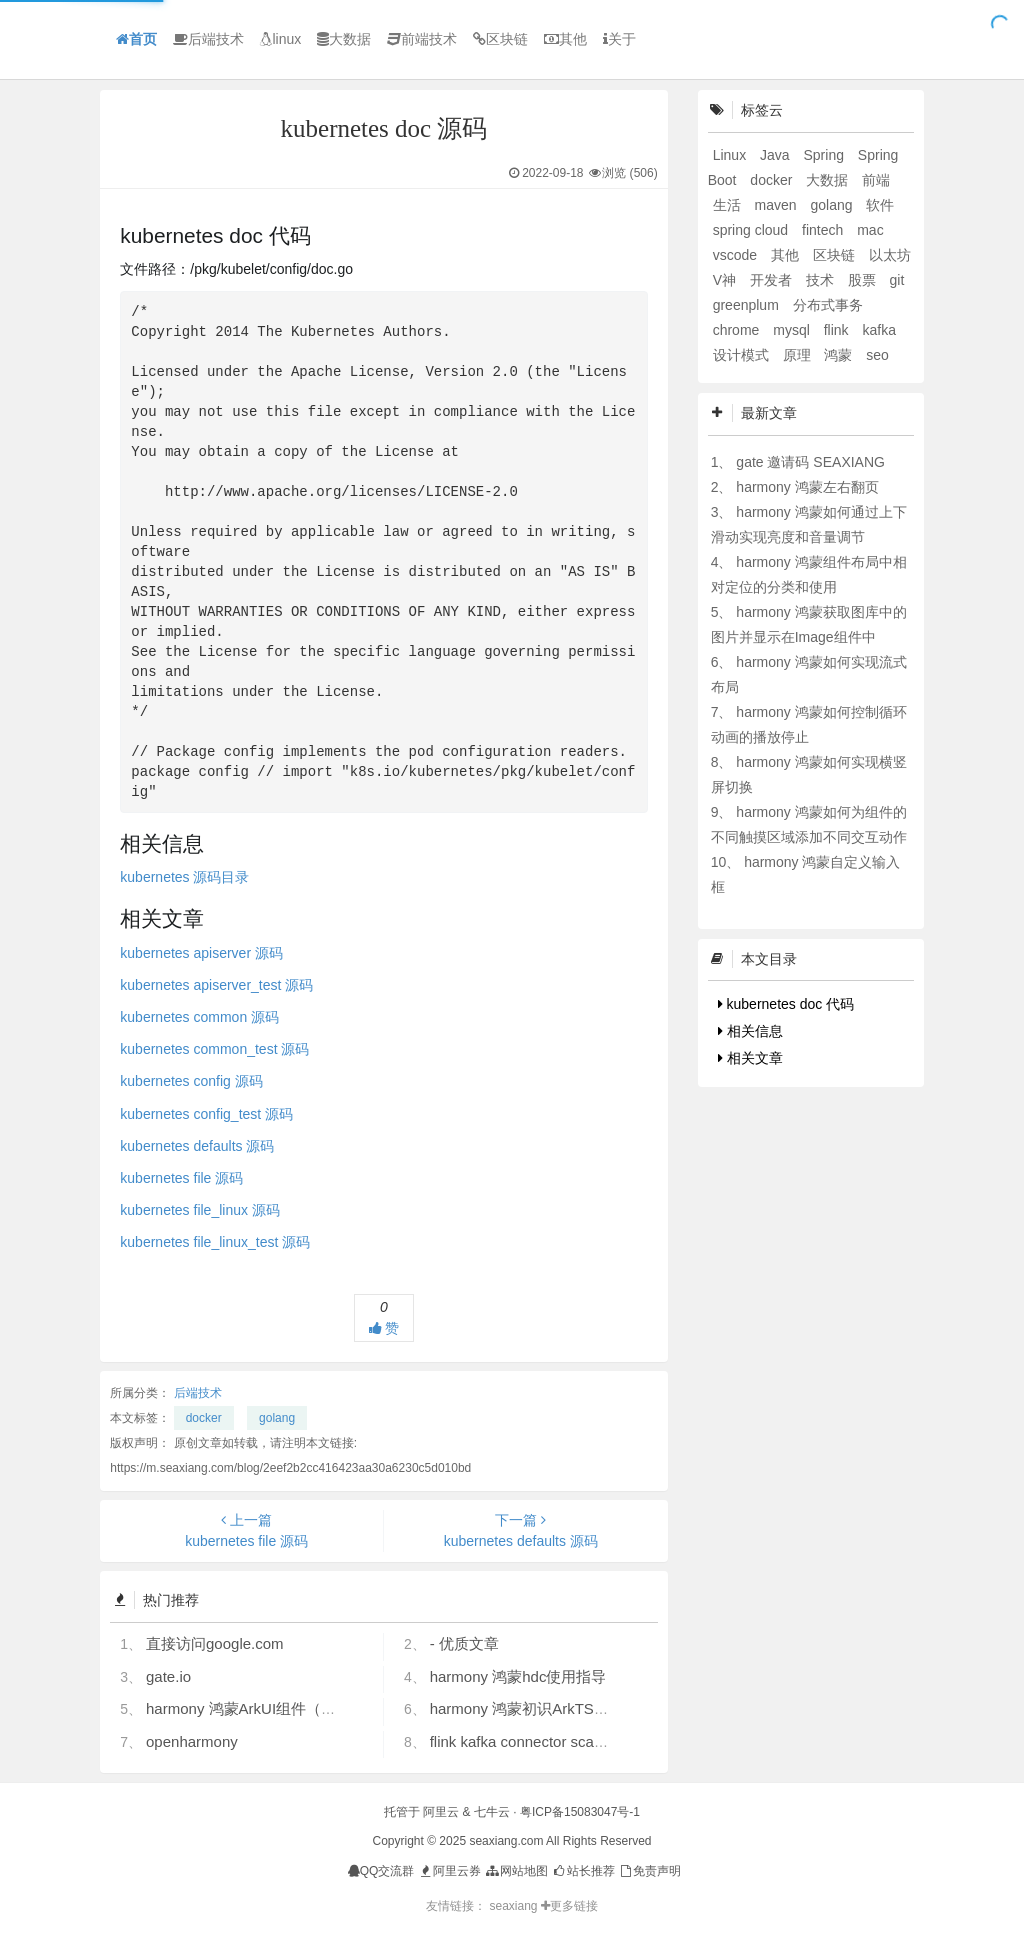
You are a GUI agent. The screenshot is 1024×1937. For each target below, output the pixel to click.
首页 (136, 39)
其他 (565, 39)
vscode (737, 255)
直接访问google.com (215, 1643)
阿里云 (441, 1812)
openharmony (192, 1741)
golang (277, 1418)
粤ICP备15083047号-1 (580, 1812)
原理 (799, 355)
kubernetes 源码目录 (184, 877)
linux (280, 39)
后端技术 (208, 39)
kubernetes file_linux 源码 (200, 1210)
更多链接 (569, 1906)
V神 (726, 280)
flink (838, 330)
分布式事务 (828, 305)
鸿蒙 (840, 355)
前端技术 (422, 39)
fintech (824, 230)
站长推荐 (582, 1871)
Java (776, 155)
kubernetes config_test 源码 (206, 1114)
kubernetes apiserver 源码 (201, 953)
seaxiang (514, 1906)
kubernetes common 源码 (199, 1017)
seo (877, 355)
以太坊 (890, 255)
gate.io (168, 1676)
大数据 (344, 39)
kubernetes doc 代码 (786, 1004)
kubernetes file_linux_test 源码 (215, 1242)
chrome (738, 330)
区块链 (500, 39)
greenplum (748, 305)
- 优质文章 (464, 1643)
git (897, 280)
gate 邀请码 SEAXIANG (810, 462)
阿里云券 (449, 1871)
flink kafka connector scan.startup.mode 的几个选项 (601, 1741)
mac (870, 230)
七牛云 (492, 1812)
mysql (793, 330)
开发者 (773, 280)
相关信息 (750, 1031)
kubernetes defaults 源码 (197, 1146)
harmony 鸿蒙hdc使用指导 (518, 1676)
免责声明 (649, 1871)
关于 (619, 39)
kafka (878, 330)
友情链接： (456, 1906)
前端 (876, 180)
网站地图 (515, 1871)
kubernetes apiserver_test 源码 (216, 985)
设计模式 (743, 355)
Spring (825, 155)
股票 (864, 280)
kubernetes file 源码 (181, 1178)
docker (204, 1418)
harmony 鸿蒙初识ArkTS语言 (527, 1708)
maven (778, 205)
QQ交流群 (381, 1871)
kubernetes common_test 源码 (214, 1049)
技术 (822, 280)
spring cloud (752, 230)
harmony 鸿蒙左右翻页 (807, 487)
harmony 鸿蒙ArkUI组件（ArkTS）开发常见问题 (307, 1708)
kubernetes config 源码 (191, 1081)
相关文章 (750, 1058)
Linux (731, 155)
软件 (880, 205)
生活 (729, 205)
